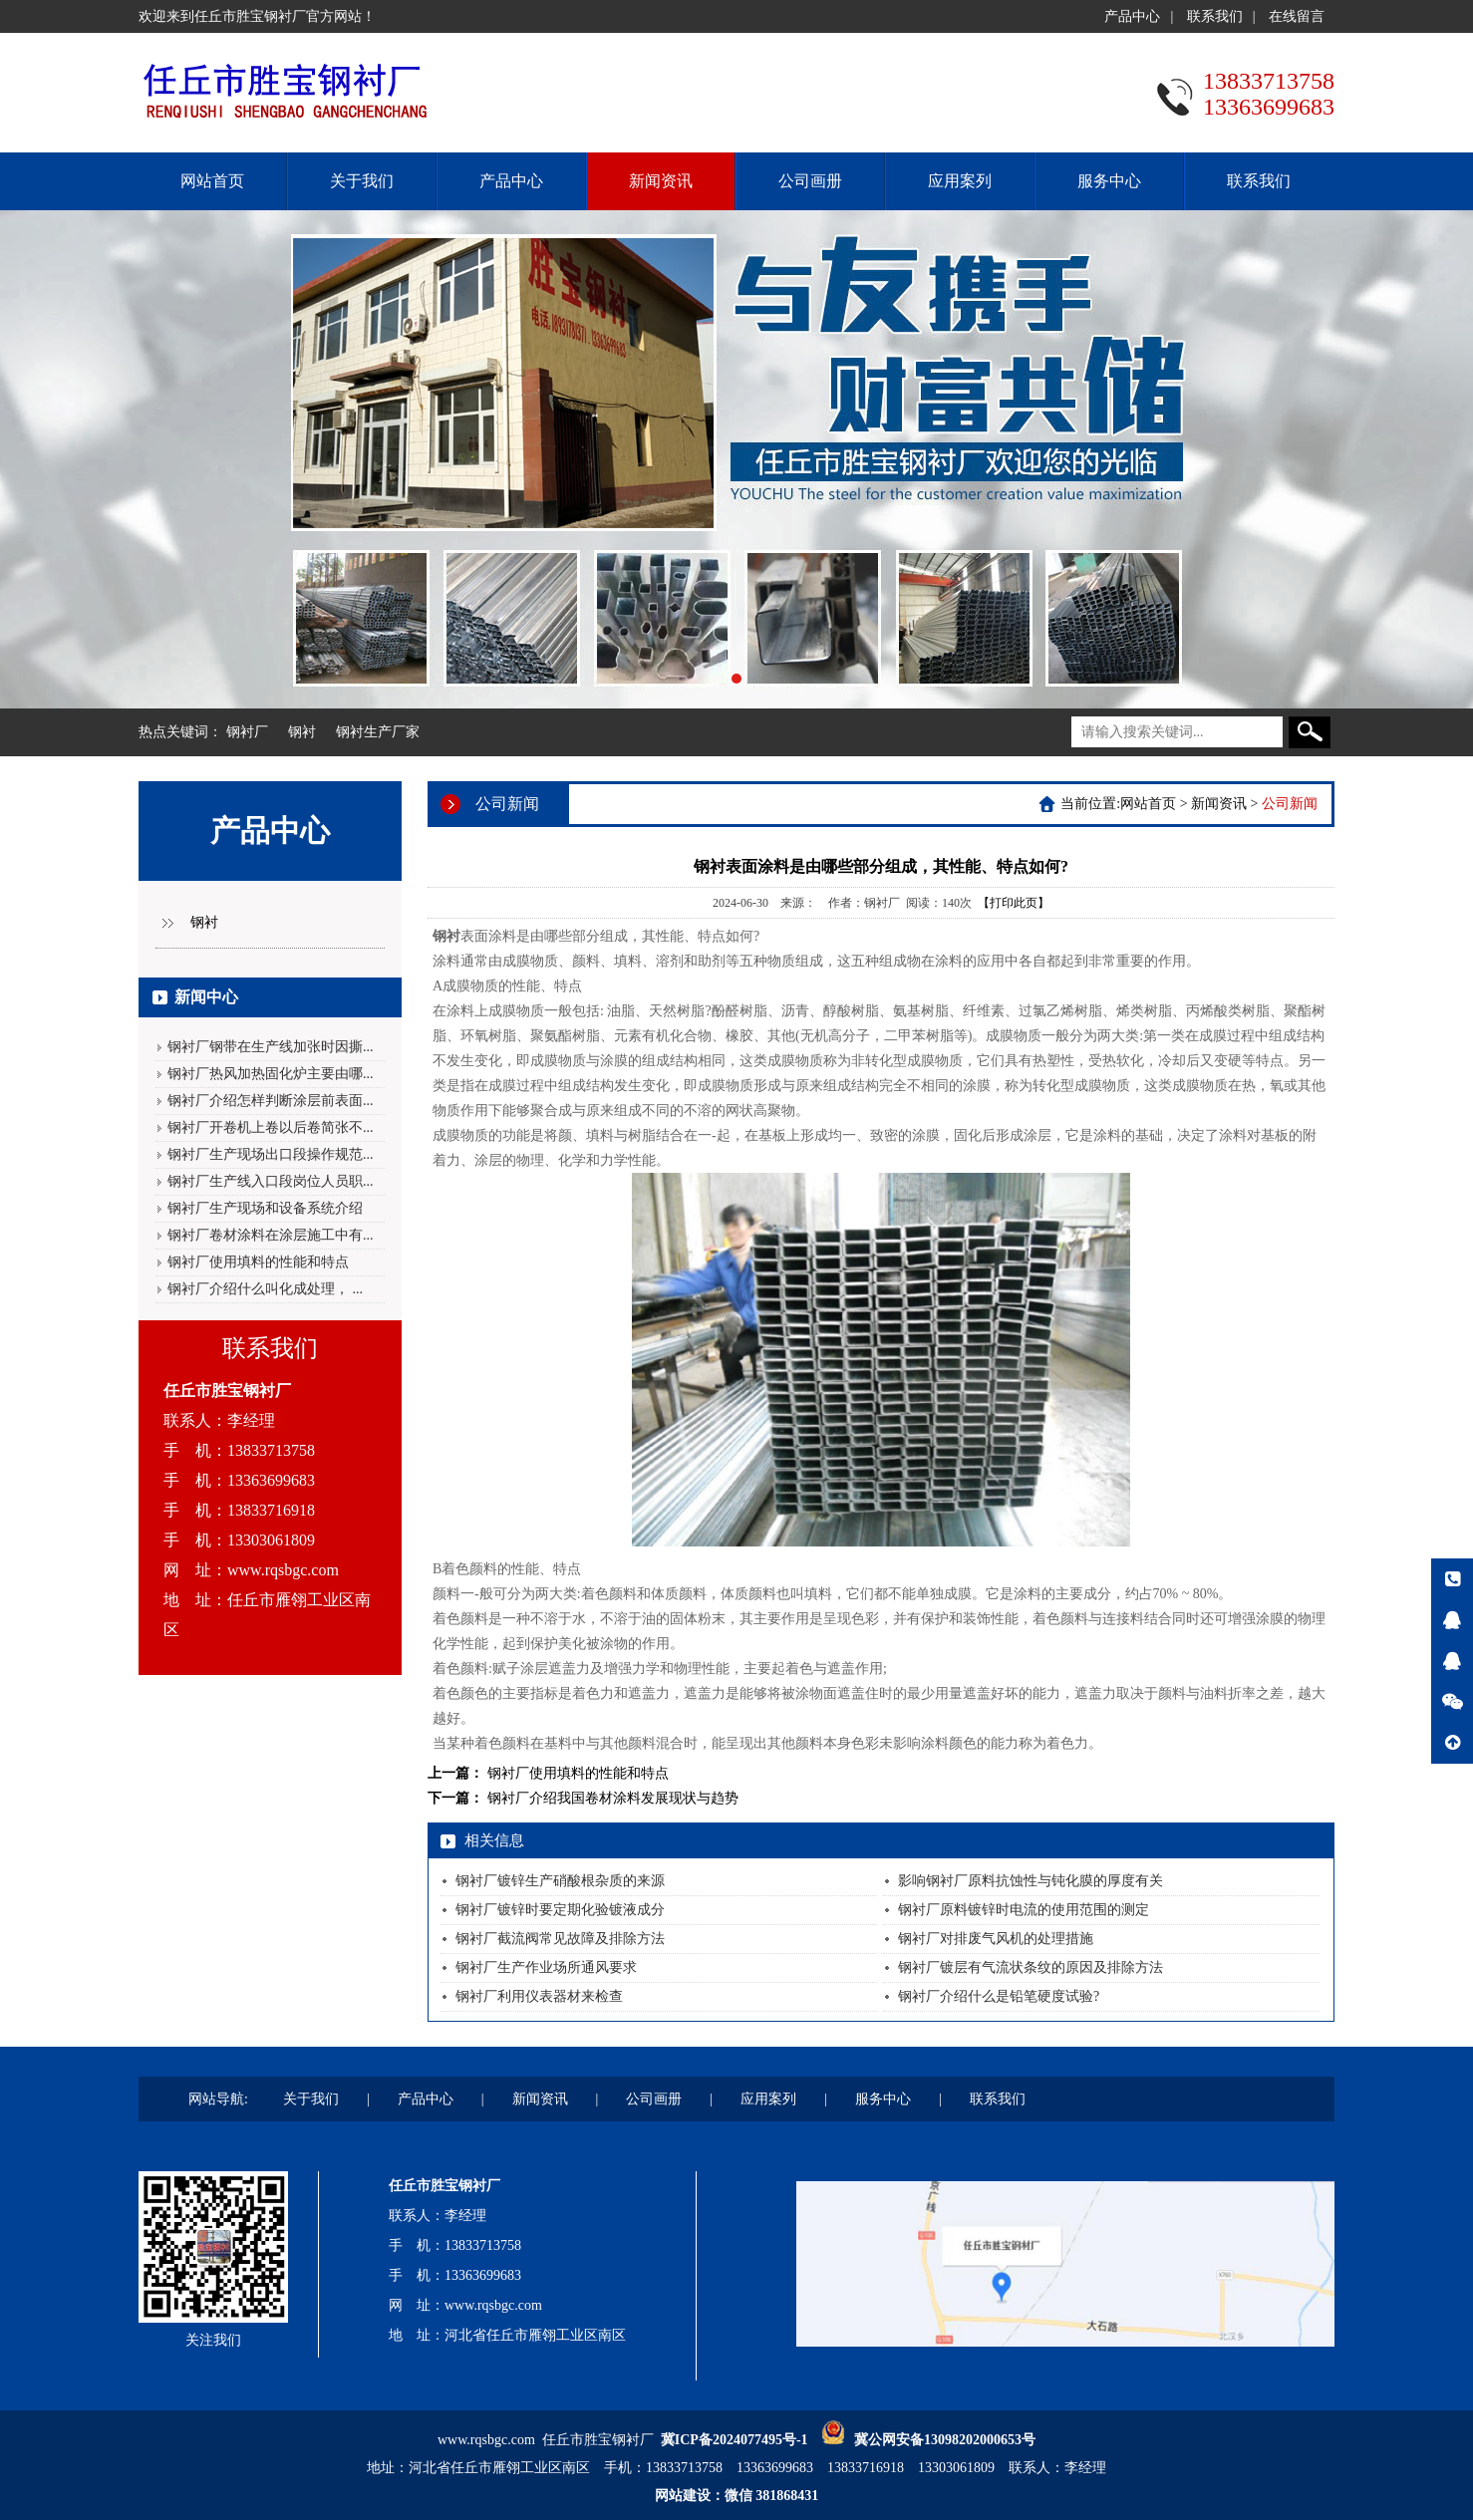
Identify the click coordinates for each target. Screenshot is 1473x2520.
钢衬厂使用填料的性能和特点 (258, 1262)
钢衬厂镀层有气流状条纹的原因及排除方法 (1030, 1967)
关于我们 (362, 180)
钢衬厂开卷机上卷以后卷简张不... (270, 1127)
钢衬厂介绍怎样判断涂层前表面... (270, 1100)
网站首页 (212, 180)
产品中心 (1132, 16)
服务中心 (1109, 180)
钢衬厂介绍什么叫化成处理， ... (265, 1288)
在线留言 (1297, 16)
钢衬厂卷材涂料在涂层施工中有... (270, 1235)
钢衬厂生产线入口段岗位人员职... (270, 1181)
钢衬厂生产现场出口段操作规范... (270, 1154)
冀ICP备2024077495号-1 (734, 2439)
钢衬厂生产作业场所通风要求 (546, 1967)
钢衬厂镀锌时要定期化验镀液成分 (560, 1909)
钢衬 (302, 731)
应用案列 (960, 180)
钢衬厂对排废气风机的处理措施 (995, 1938)
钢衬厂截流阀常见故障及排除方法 (560, 1938)
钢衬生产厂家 (378, 731)
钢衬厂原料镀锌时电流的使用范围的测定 (1023, 1909)
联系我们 (1215, 16)
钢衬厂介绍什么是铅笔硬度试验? (998, 1996)
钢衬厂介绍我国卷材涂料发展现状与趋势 (612, 1798)
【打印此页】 (1013, 903)
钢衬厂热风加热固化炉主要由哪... (270, 1073)
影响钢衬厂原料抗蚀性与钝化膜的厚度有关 (1030, 1880)
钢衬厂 (247, 731)
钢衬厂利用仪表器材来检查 (539, 1996)
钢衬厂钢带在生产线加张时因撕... (270, 1046)
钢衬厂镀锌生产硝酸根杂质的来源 (560, 1880)
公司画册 (810, 180)
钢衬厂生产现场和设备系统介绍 (265, 1208)
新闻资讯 (661, 180)
